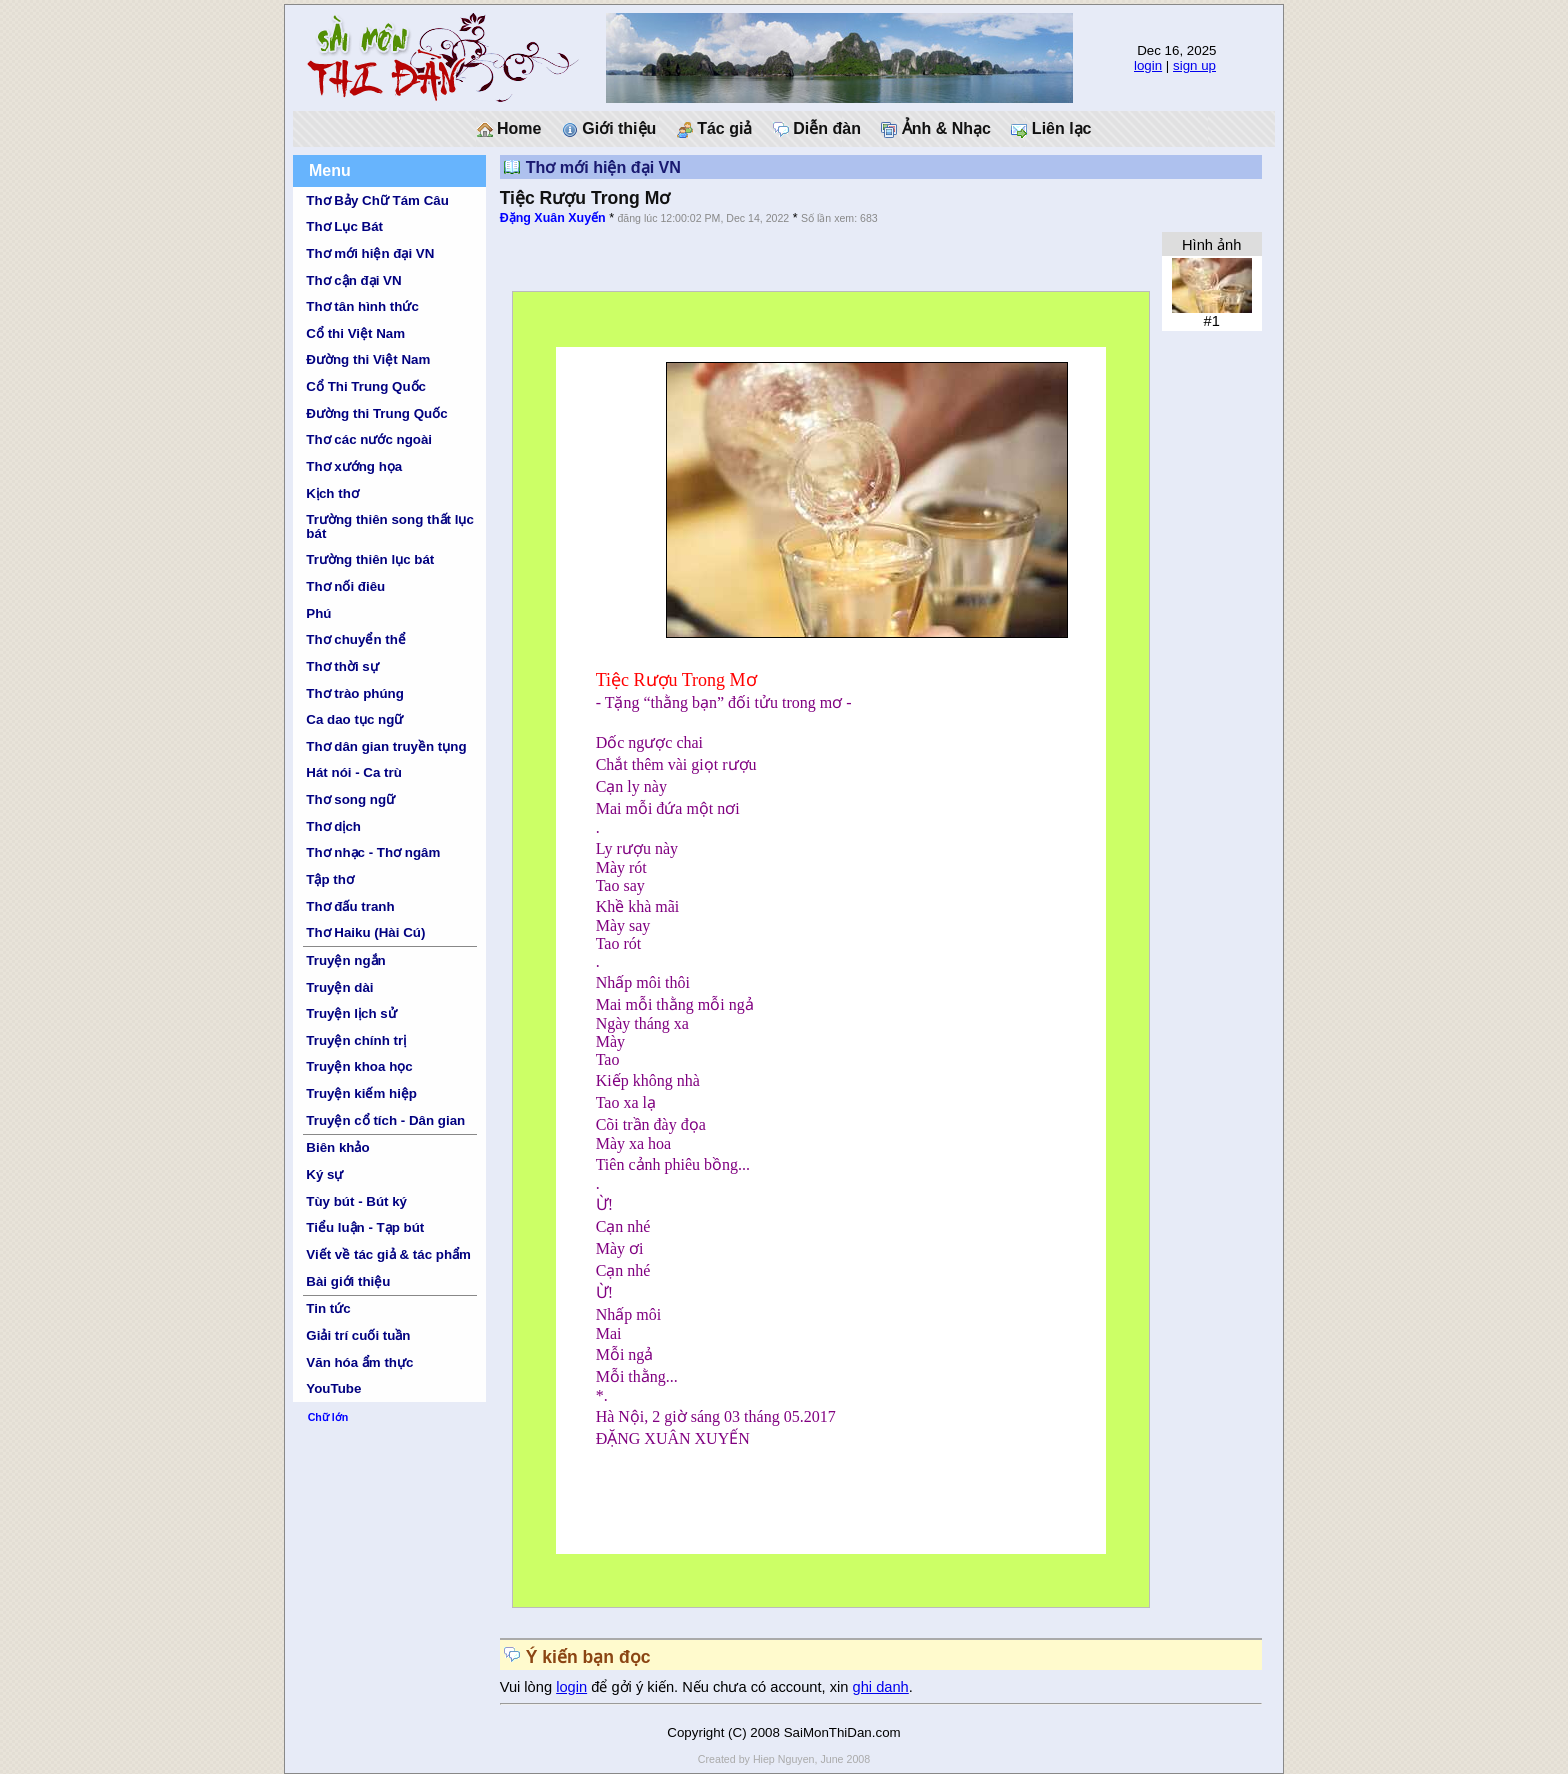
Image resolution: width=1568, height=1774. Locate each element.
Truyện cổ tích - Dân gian (385, 1120)
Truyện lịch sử (351, 1013)
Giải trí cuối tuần (358, 1335)
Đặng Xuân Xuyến (553, 218)
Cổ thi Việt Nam (355, 333)
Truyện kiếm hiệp (361, 1093)
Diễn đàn (817, 129)
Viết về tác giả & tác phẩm (388, 1254)
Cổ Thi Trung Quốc (366, 386)
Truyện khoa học (359, 1066)
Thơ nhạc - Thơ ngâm (373, 852)
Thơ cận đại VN (353, 280)
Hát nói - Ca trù (354, 772)
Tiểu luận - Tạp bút (365, 1227)
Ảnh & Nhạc (936, 129)
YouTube (333, 1388)
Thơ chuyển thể (356, 639)
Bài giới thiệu (348, 1281)
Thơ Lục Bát (344, 226)
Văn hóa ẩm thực (359, 1362)
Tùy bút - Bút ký (356, 1201)
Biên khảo (337, 1147)
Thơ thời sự (342, 666)
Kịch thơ (332, 493)
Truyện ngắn (345, 960)
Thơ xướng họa (354, 466)
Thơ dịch (333, 826)
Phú (318, 613)
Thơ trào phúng (355, 693)
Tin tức (328, 1308)
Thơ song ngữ (350, 799)
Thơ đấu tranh (350, 906)
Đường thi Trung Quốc (376, 413)
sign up (1194, 65)
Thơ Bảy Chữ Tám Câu (377, 200)
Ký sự (324, 1174)
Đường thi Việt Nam (368, 359)
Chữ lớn (328, 1417)
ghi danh (881, 1687)
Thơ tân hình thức (362, 306)
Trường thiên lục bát (370, 559)
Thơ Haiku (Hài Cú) (365, 932)
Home (509, 129)
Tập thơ (330, 879)
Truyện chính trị (356, 1040)
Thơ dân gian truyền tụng (386, 746)
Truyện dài (339, 987)
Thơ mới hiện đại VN (370, 253)
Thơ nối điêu (345, 586)
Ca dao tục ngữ (354, 719)
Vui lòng (528, 1687)
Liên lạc (1051, 129)
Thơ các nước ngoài (369, 439)
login (1148, 65)
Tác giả (715, 129)
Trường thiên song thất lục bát (390, 526)
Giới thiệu (609, 129)
